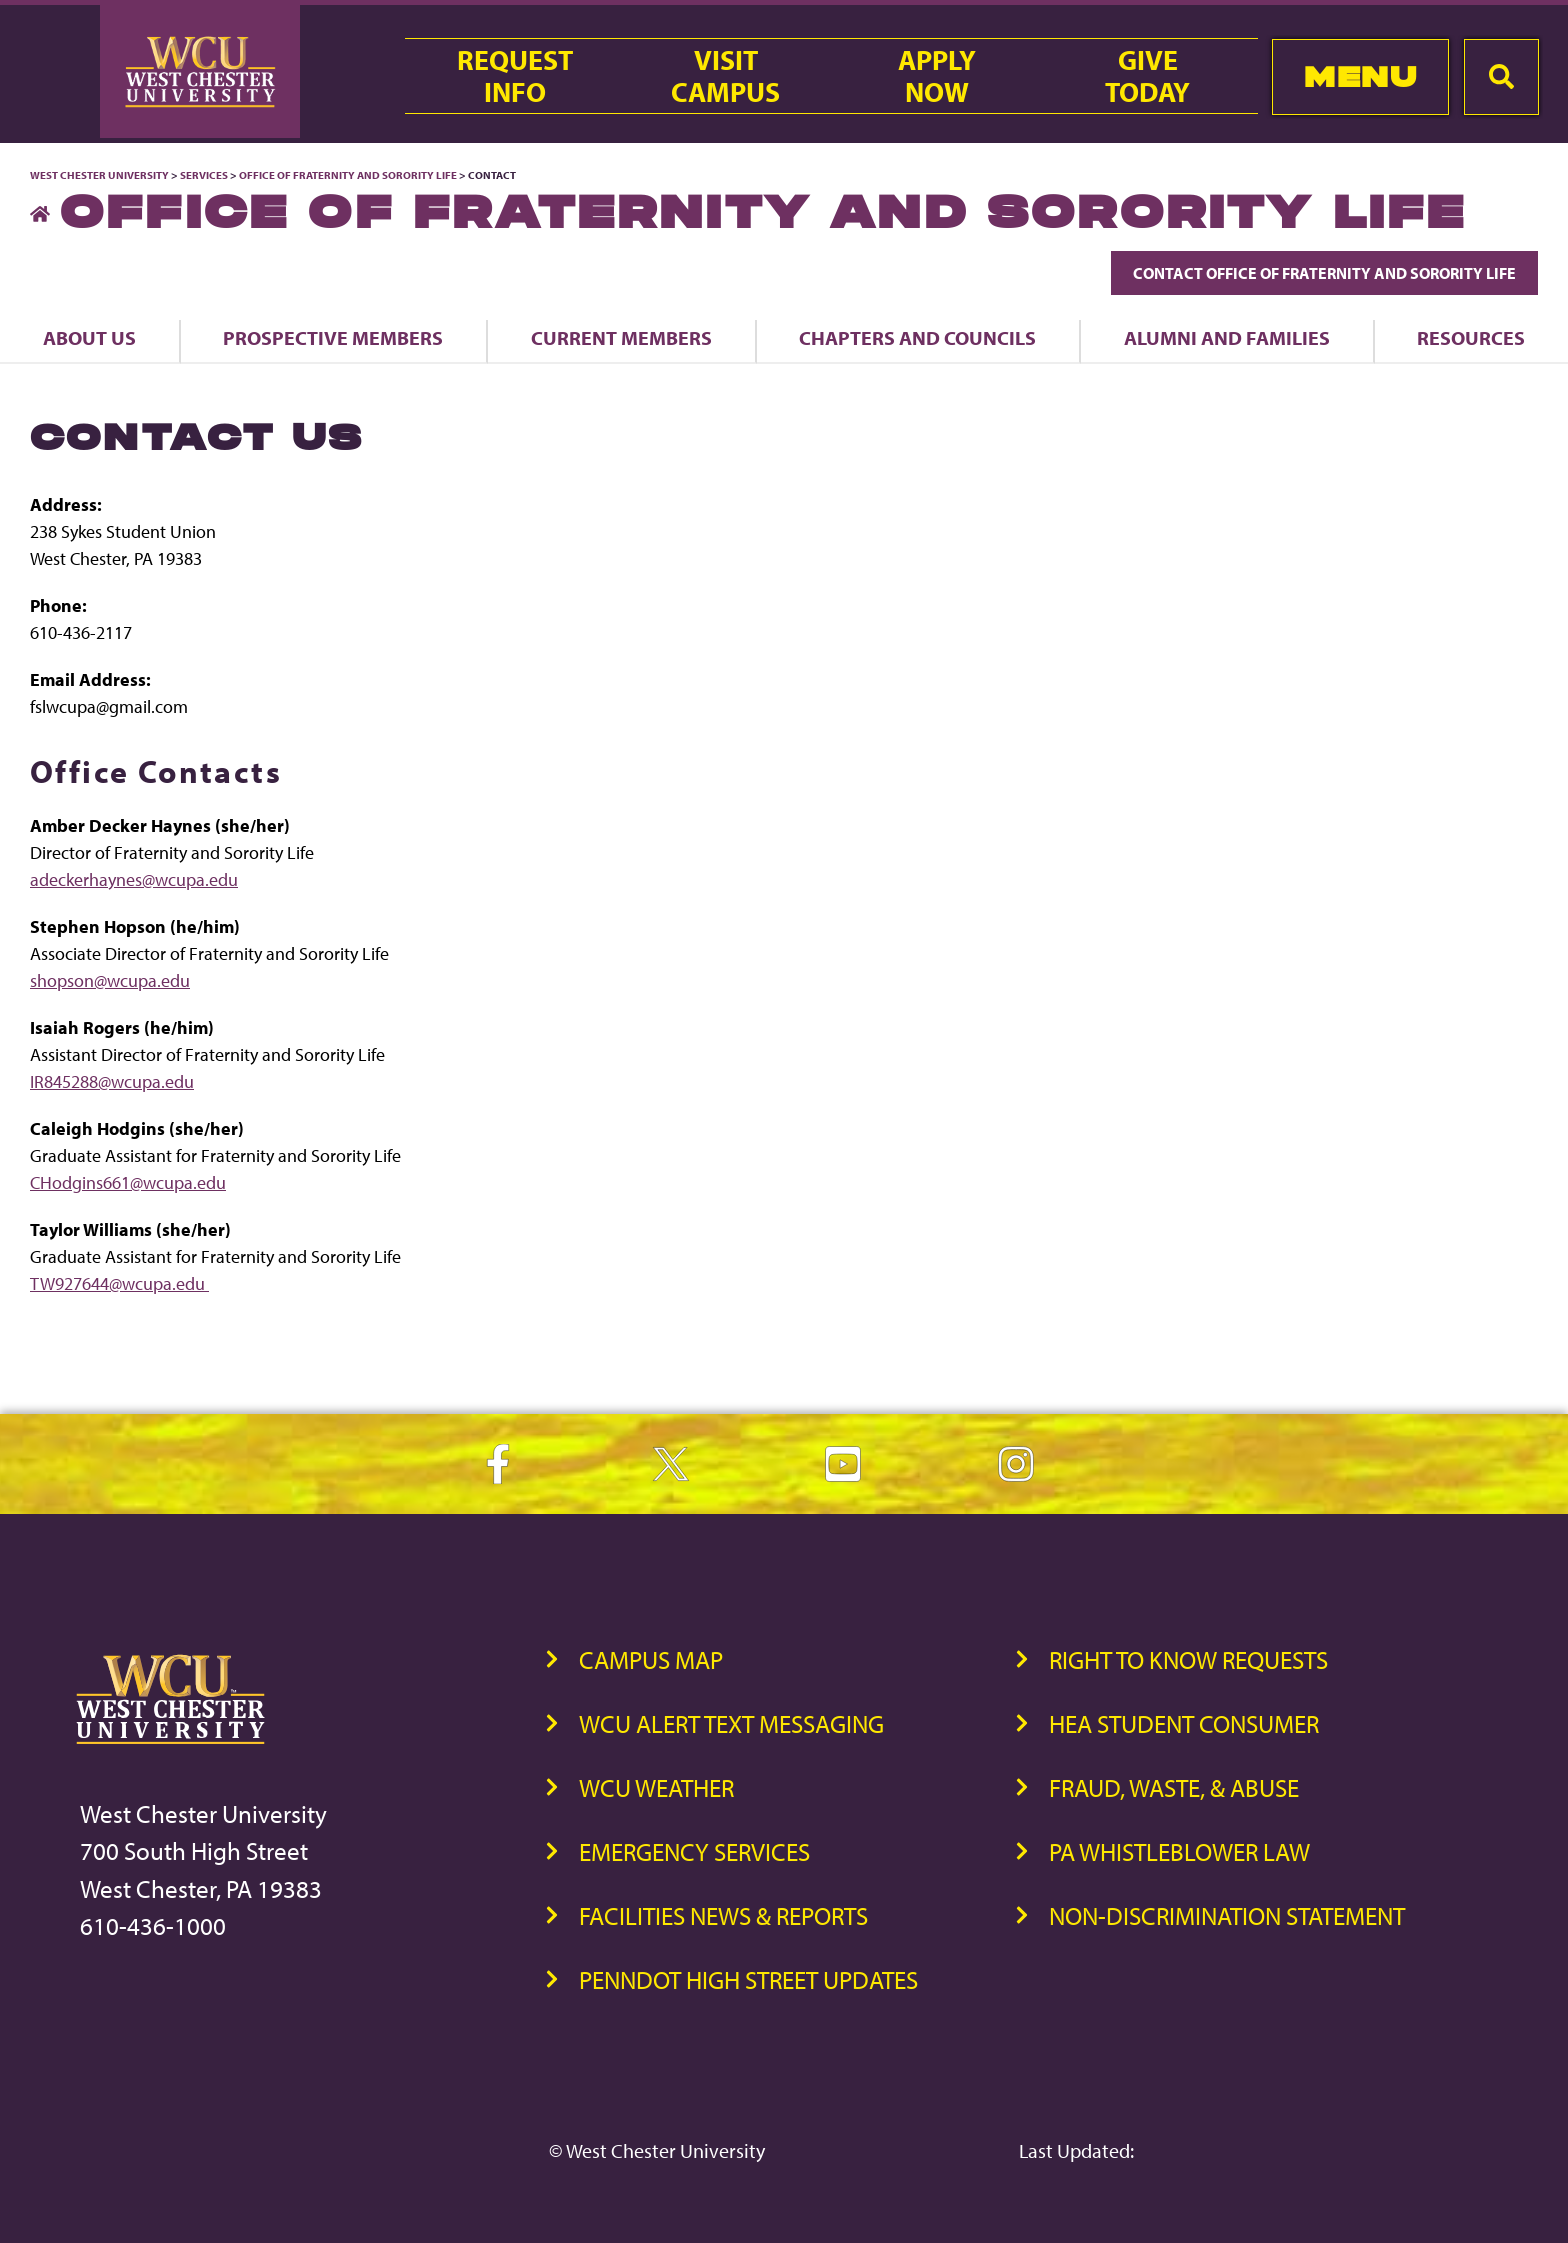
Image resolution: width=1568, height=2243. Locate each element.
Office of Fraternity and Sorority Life (349, 175)
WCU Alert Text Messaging (731, 1723)
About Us (89, 337)
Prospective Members (333, 337)
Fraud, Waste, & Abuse (1174, 1787)
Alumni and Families (1227, 337)
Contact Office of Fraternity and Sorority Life (1324, 273)
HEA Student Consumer (1184, 1723)
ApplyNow (937, 76)
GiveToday (1147, 76)
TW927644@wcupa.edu (119, 1283)
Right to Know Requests (1188, 1659)
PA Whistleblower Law (1179, 1851)
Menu (1360, 76)
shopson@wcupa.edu (110, 980)
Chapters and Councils (917, 337)
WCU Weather (656, 1787)
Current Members (621, 337)
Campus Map (651, 1659)
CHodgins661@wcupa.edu (128, 1182)
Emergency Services (694, 1851)
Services (204, 175)
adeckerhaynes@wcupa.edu (134, 879)
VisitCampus (725, 76)
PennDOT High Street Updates (748, 1979)
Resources (1471, 337)
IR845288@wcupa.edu (112, 1081)
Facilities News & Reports (723, 1915)
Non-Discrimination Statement (1227, 1915)
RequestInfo (515, 76)
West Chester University (99, 175)
